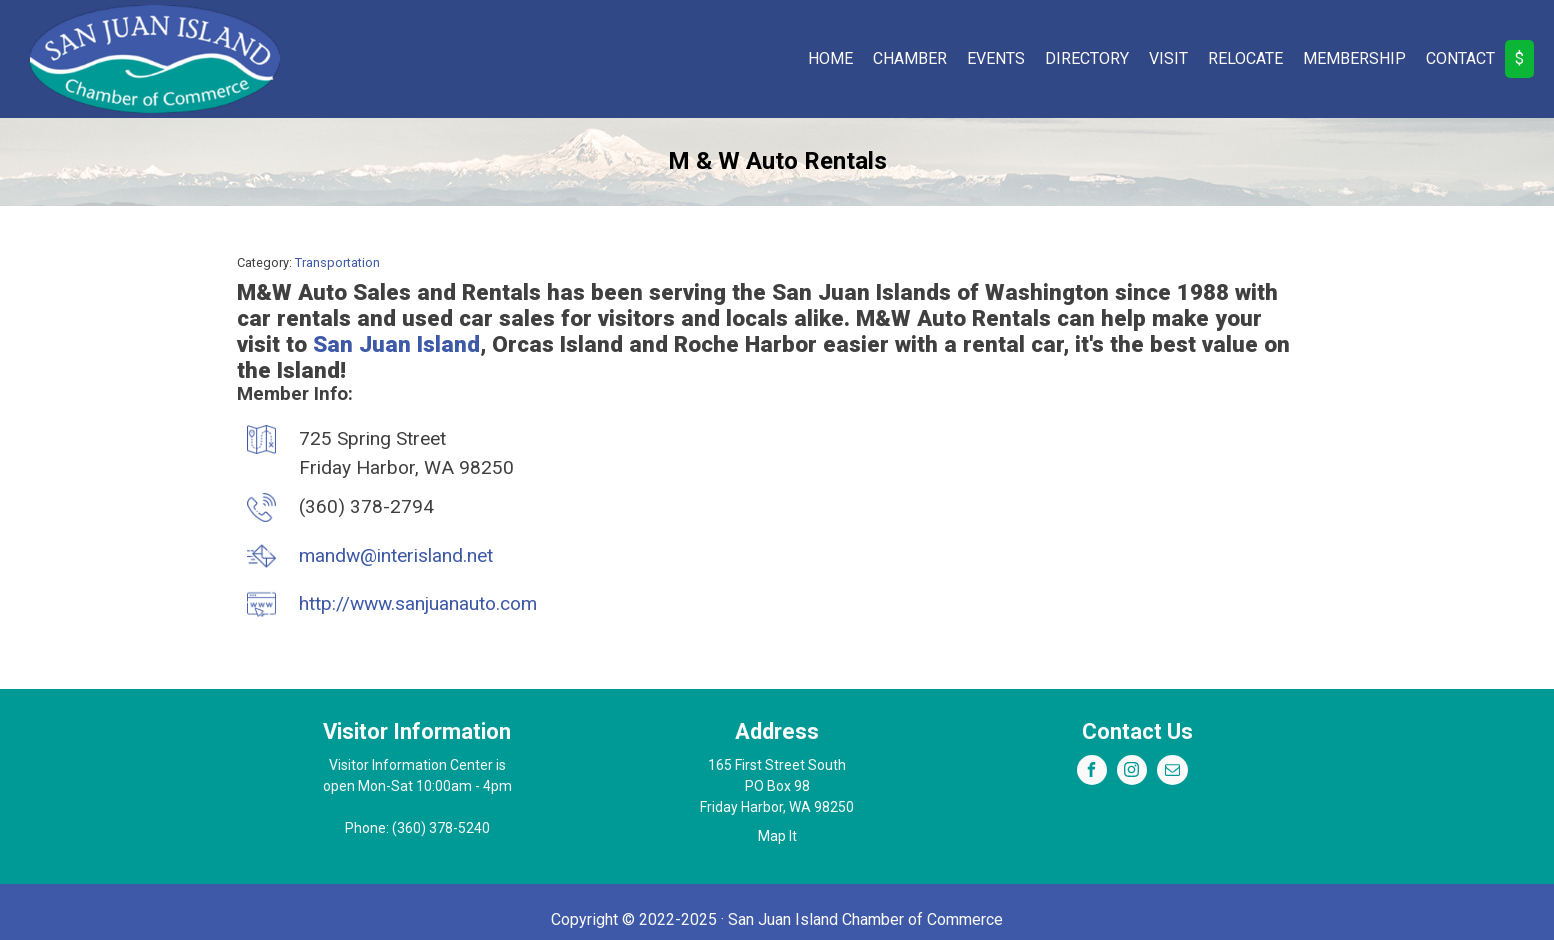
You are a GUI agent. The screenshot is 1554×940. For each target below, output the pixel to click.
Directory (1087, 58)
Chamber (910, 58)
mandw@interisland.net (396, 555)
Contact (1460, 58)
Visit (1168, 58)
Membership (1354, 58)
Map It (777, 836)
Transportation (337, 262)
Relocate (1245, 58)
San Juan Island (396, 344)
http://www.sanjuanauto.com (418, 603)
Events (996, 58)
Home (830, 58)
